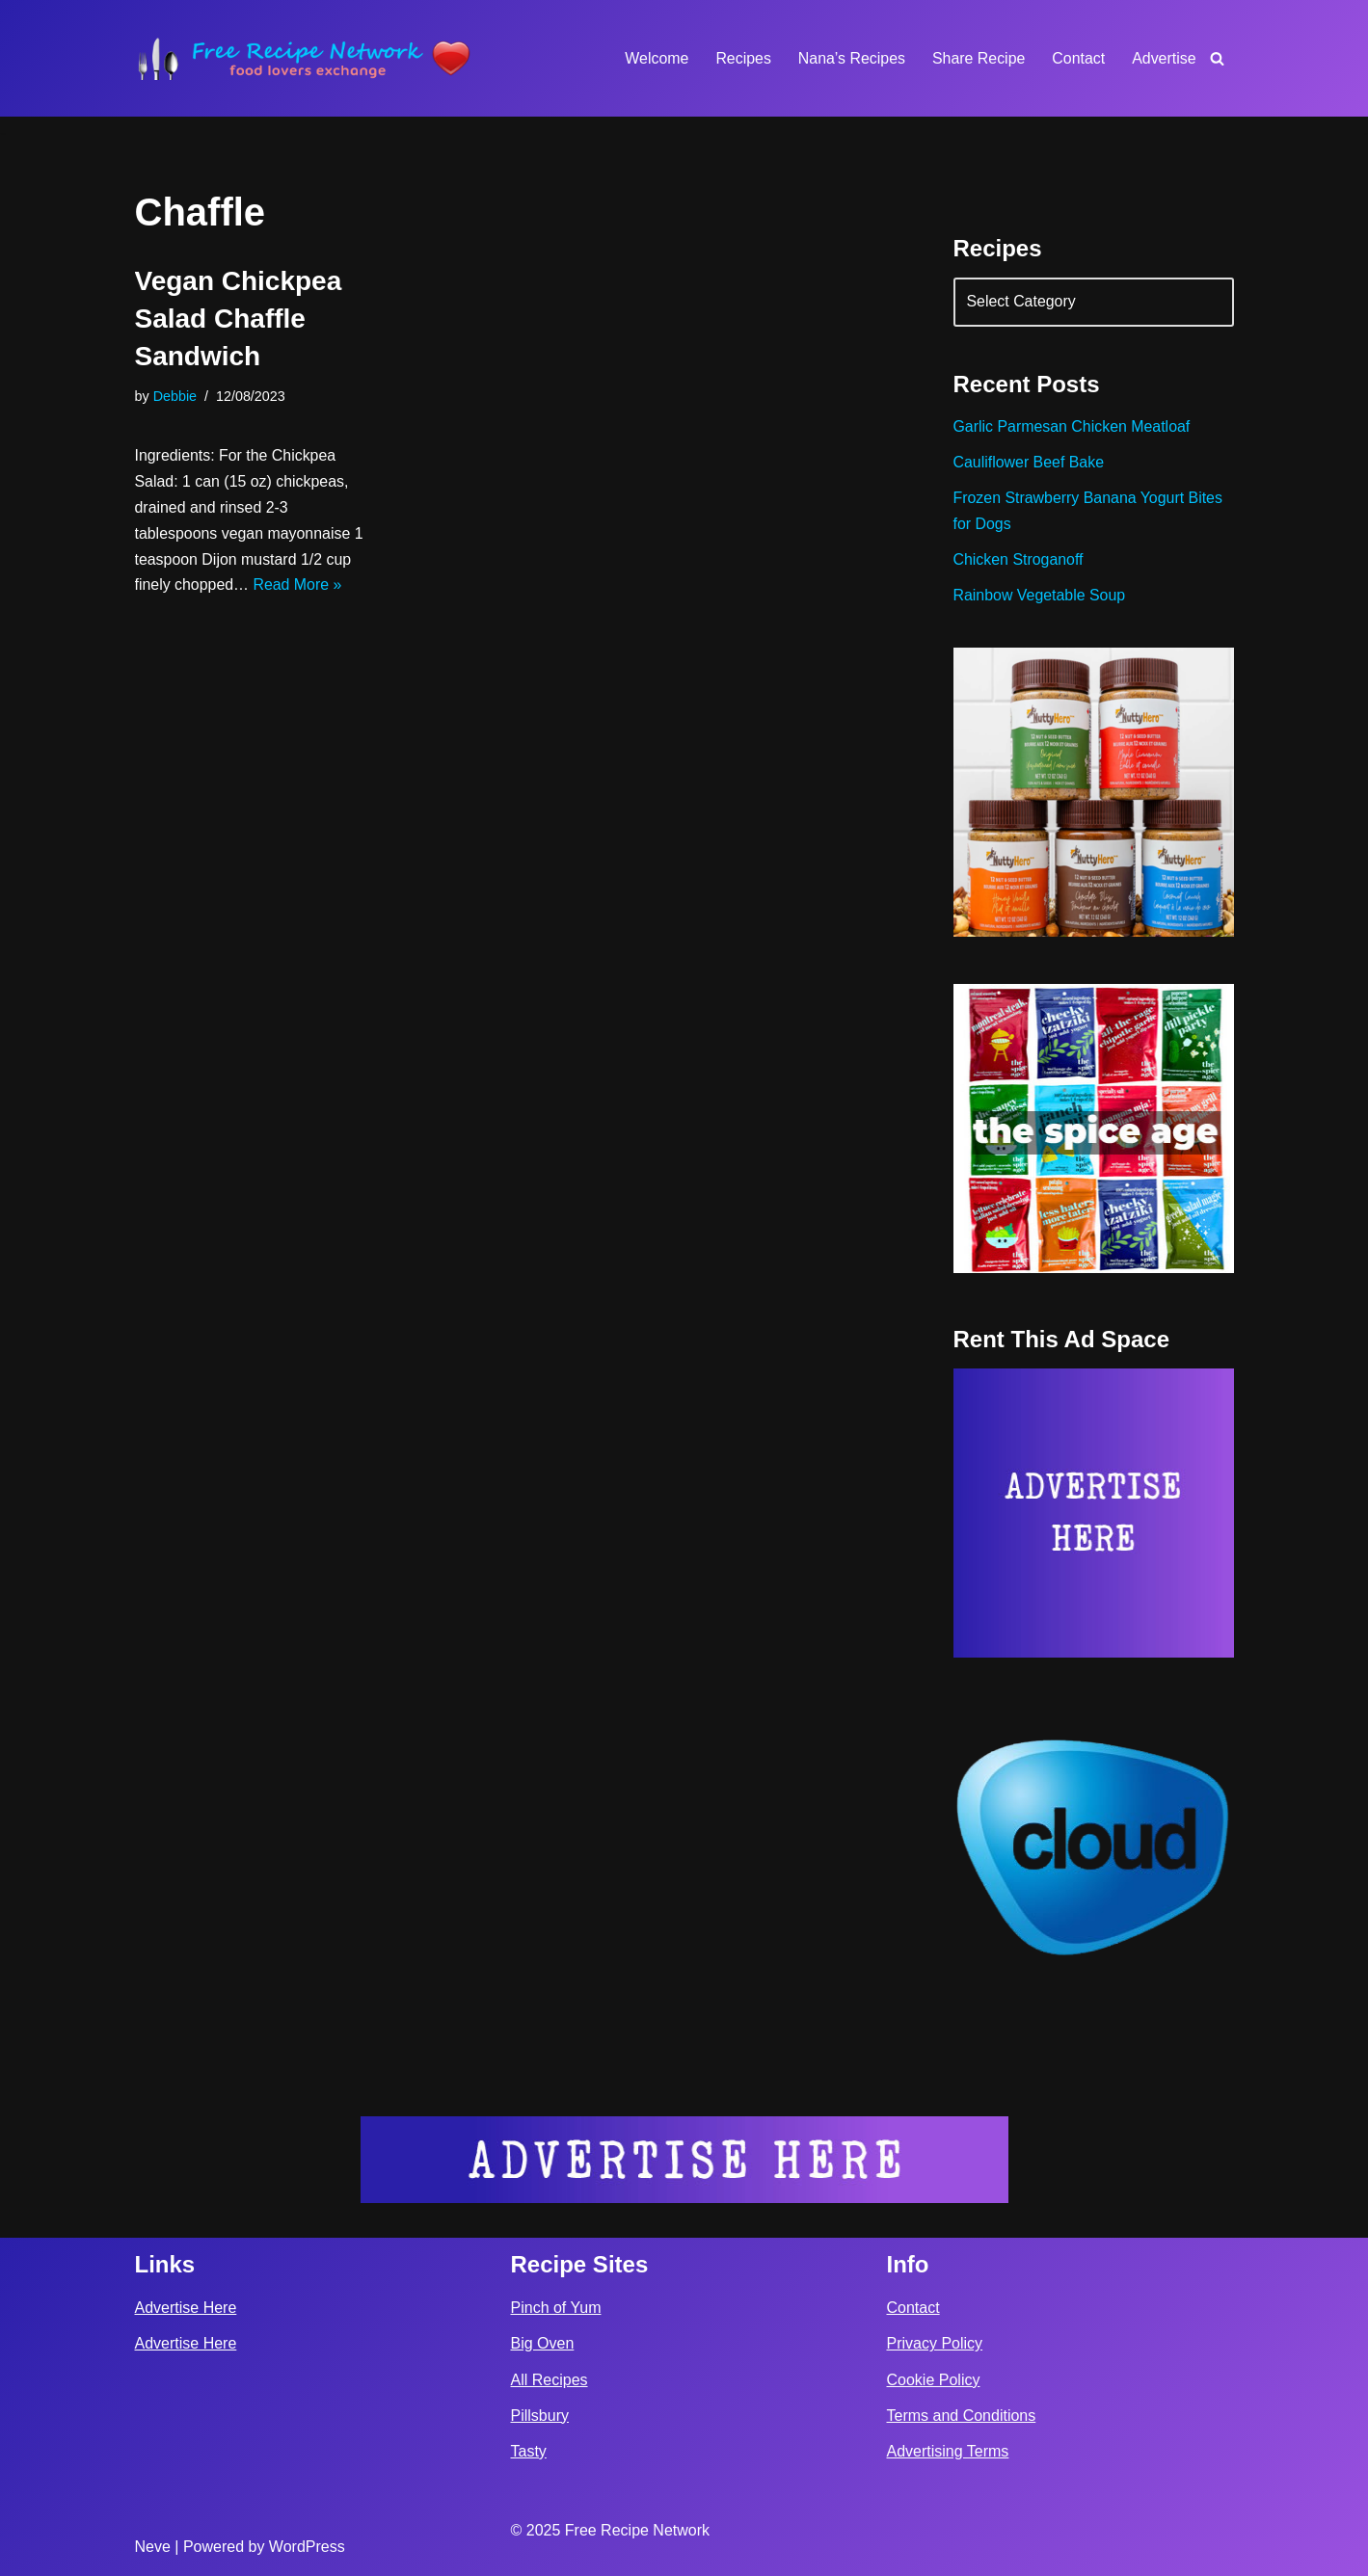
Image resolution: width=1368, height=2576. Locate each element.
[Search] (1217, 58)
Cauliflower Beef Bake (1029, 464)
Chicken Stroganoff (1019, 561)
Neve (153, 2545)
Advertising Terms (948, 2450)
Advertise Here (186, 2306)
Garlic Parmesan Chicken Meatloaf (1072, 428)
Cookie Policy (933, 2379)
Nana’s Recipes (850, 58)
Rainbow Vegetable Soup (1040, 598)
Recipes (741, 58)
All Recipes (549, 2379)
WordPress (307, 2545)
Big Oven (543, 2343)
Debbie (175, 396)
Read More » (298, 587)
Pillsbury (540, 2414)
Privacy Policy (935, 2343)
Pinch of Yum (556, 2306)
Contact (1078, 58)
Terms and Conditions (961, 2414)
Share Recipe (978, 58)
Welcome (654, 58)
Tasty (529, 2450)
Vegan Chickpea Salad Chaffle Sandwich (238, 318)
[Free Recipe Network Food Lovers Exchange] (303, 58)
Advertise (1164, 58)
